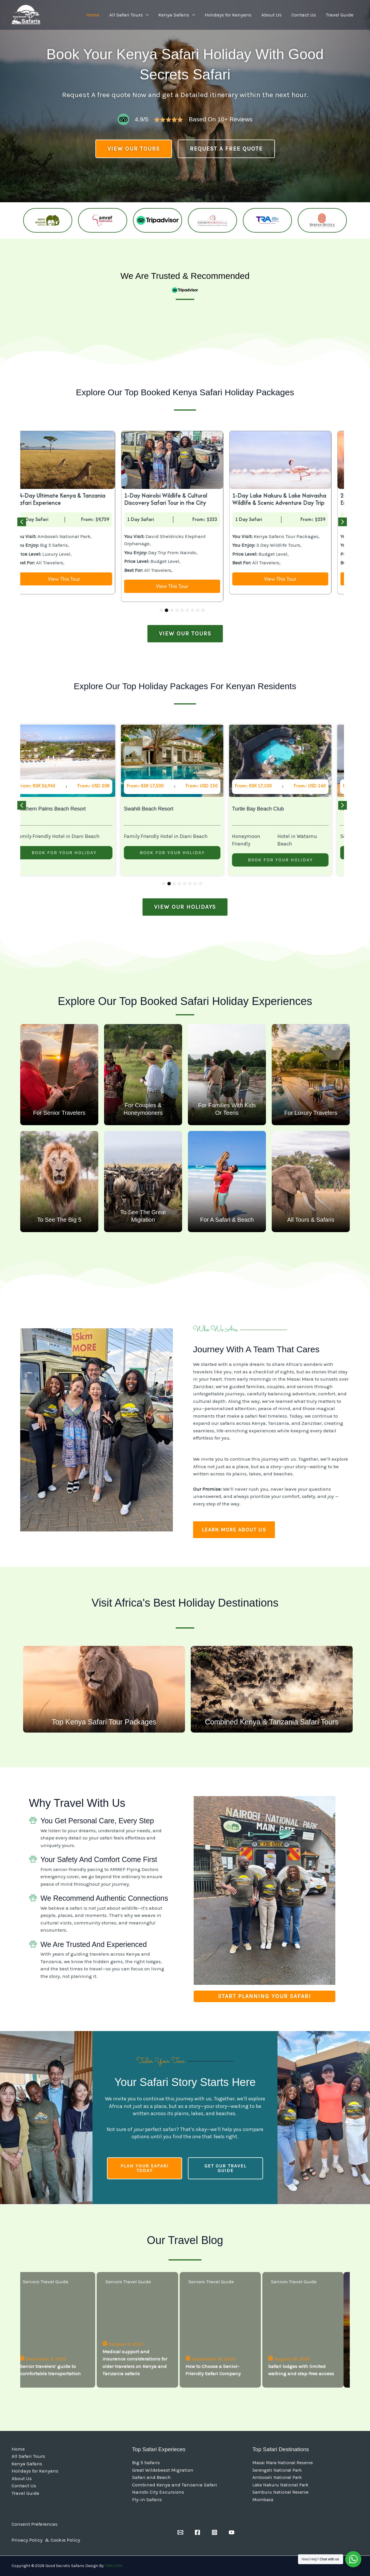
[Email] (180, 2532)
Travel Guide (340, 15)
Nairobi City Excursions (158, 2492)
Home (92, 15)
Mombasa (262, 2499)
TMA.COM (113, 2565)
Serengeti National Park (277, 2470)
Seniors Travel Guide (52, 2281)
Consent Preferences (35, 2524)
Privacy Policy (28, 2540)
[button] (21, 522)
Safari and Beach (151, 2477)
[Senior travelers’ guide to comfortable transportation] (60, 2330)
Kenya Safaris (173, 15)
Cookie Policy (65, 2540)
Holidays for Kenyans (228, 15)
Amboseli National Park (277, 2477)
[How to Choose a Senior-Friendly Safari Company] (226, 2330)
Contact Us (303, 15)
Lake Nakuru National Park (280, 2485)
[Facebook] (197, 2532)
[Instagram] (214, 2532)
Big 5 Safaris (146, 2462)
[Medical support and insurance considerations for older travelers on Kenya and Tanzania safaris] (143, 2330)
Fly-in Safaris (147, 2499)
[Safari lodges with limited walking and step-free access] (309, 2330)
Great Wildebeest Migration (162, 2470)
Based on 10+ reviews (220, 119)
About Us (271, 15)
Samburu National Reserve (280, 2492)
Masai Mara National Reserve (282, 2462)
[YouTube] (231, 2532)
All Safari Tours (126, 15)
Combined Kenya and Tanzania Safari (174, 2485)
